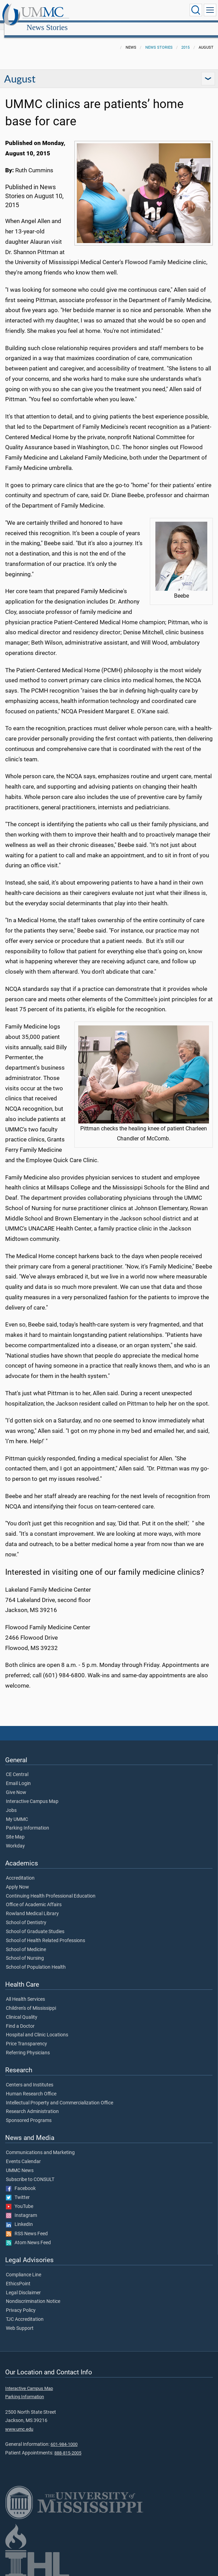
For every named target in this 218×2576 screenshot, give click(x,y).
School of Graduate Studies (35, 1924)
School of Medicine (26, 1942)
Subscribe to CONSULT (30, 2172)
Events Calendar (23, 2154)
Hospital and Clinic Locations (37, 2027)
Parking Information (27, 1820)
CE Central (17, 1767)
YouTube (19, 2199)
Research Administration (32, 2104)
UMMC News (20, 2163)
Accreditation (20, 1870)
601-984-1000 (64, 2436)
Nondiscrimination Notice (33, 2294)
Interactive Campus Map (32, 1794)
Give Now (16, 1785)
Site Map (15, 1829)
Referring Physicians (28, 2045)
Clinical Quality (21, 2010)
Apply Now (17, 1879)
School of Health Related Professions (45, 1933)
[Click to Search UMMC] (196, 10)
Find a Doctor (20, 2019)
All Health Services (25, 1992)
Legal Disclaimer (23, 2285)
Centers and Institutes (29, 2077)
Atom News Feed (28, 2235)
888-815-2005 (67, 2445)
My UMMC (17, 1812)
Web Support (20, 2321)
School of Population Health (36, 1959)
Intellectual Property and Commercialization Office (59, 2095)
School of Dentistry (26, 1915)
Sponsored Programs (29, 2113)
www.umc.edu (19, 2421)
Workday (15, 1838)
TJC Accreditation (25, 2312)
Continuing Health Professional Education (51, 1888)
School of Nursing (25, 1950)
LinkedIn (19, 2217)
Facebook (21, 2181)
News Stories (112, 11)
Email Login (18, 1776)
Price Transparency (26, 2036)
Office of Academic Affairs (34, 1897)
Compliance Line (23, 2267)
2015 (185, 40)
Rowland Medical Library (32, 1906)
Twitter (18, 2190)
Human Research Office (31, 2086)
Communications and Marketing (40, 2145)
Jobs (11, 1803)
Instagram (21, 2208)
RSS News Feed (27, 2226)
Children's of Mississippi (31, 2001)
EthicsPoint (18, 2276)
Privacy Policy (21, 2303)
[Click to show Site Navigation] (210, 10)
